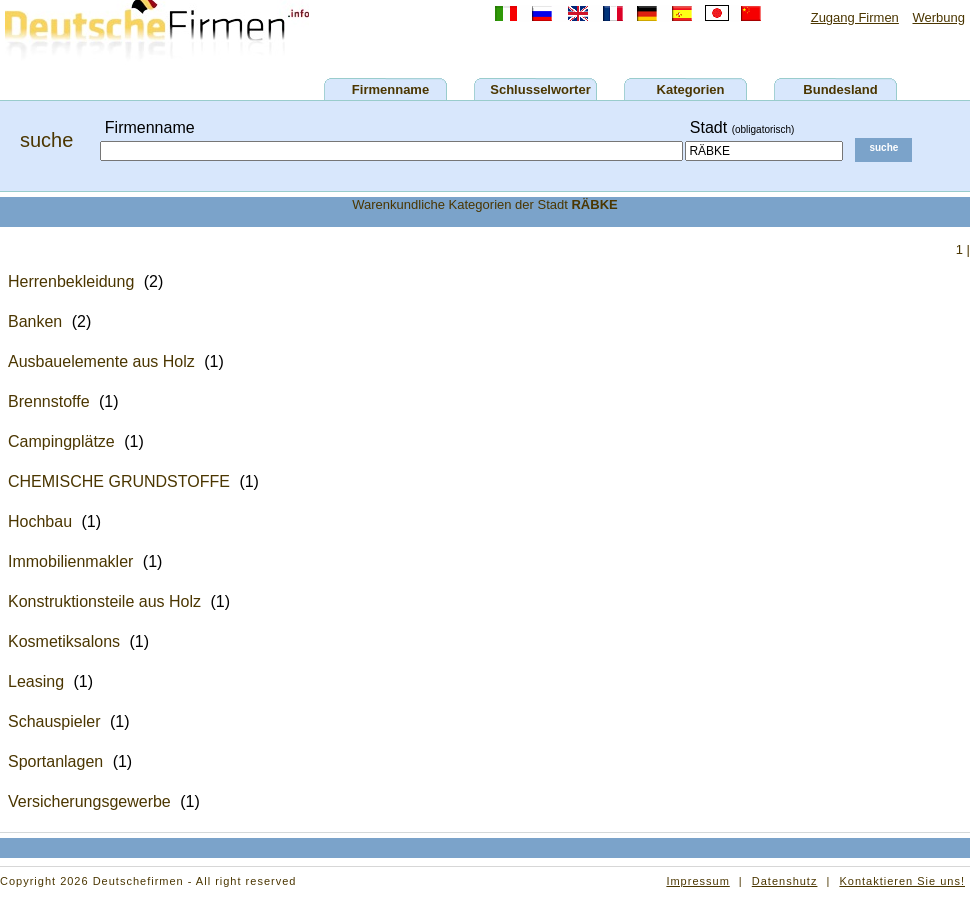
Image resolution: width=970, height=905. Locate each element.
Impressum (697, 881)
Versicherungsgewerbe (89, 801)
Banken (35, 321)
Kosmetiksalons (64, 641)
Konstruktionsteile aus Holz (104, 601)
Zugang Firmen (855, 17)
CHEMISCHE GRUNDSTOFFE (119, 481)
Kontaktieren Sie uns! (902, 881)
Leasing (36, 681)
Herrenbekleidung (71, 281)
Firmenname (390, 89)
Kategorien (691, 89)
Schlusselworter (540, 89)
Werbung (938, 17)
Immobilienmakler (70, 561)
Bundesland (840, 89)
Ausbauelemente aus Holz (101, 361)
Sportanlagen (55, 761)
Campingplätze (61, 441)
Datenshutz (785, 881)
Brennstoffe (49, 401)
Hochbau (40, 521)
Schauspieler (54, 721)
